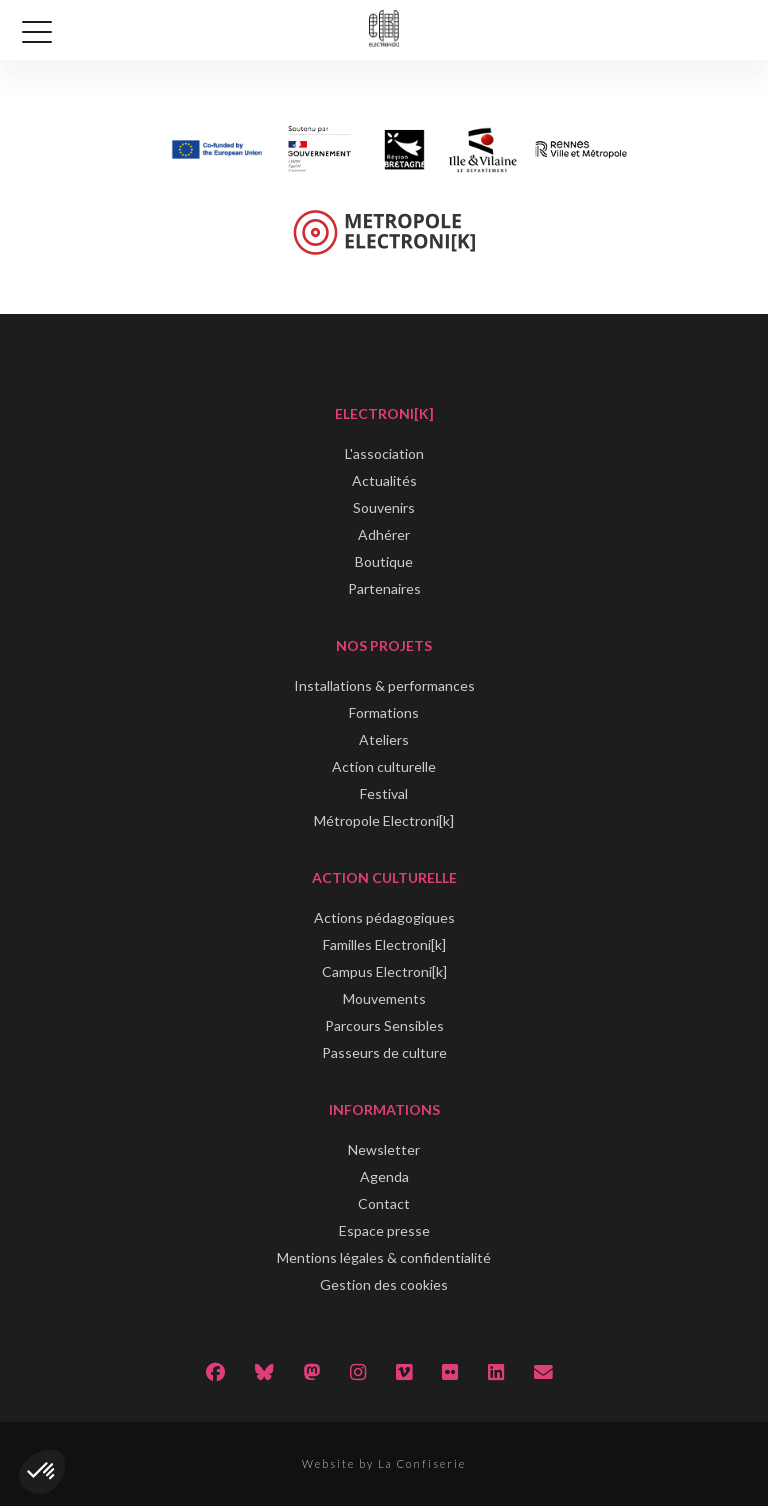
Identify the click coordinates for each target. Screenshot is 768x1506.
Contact (384, 1203)
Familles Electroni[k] (384, 944)
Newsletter (384, 1149)
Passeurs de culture (384, 1052)
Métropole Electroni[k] (384, 820)
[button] (42, 1472)
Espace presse (384, 1230)
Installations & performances (384, 685)
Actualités (384, 480)
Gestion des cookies (384, 1284)
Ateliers (384, 739)
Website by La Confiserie (384, 1463)
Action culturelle (384, 766)
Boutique (384, 561)
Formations (384, 712)
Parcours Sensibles (384, 1025)
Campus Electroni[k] (384, 971)
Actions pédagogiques (384, 917)
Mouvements (384, 998)
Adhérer (384, 534)
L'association (384, 453)
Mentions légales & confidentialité (384, 1257)
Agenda (384, 1176)
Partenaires (384, 588)
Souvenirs (384, 507)
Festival (384, 793)
